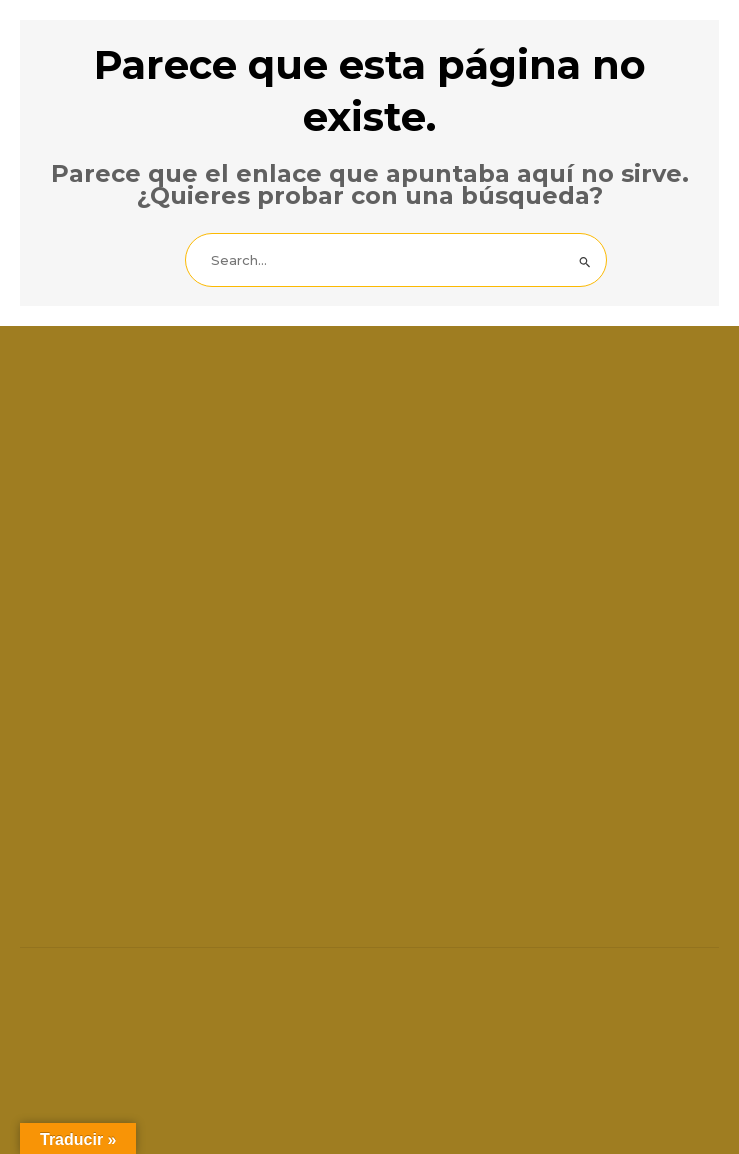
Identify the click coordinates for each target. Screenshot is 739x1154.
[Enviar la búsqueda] (585, 262)
